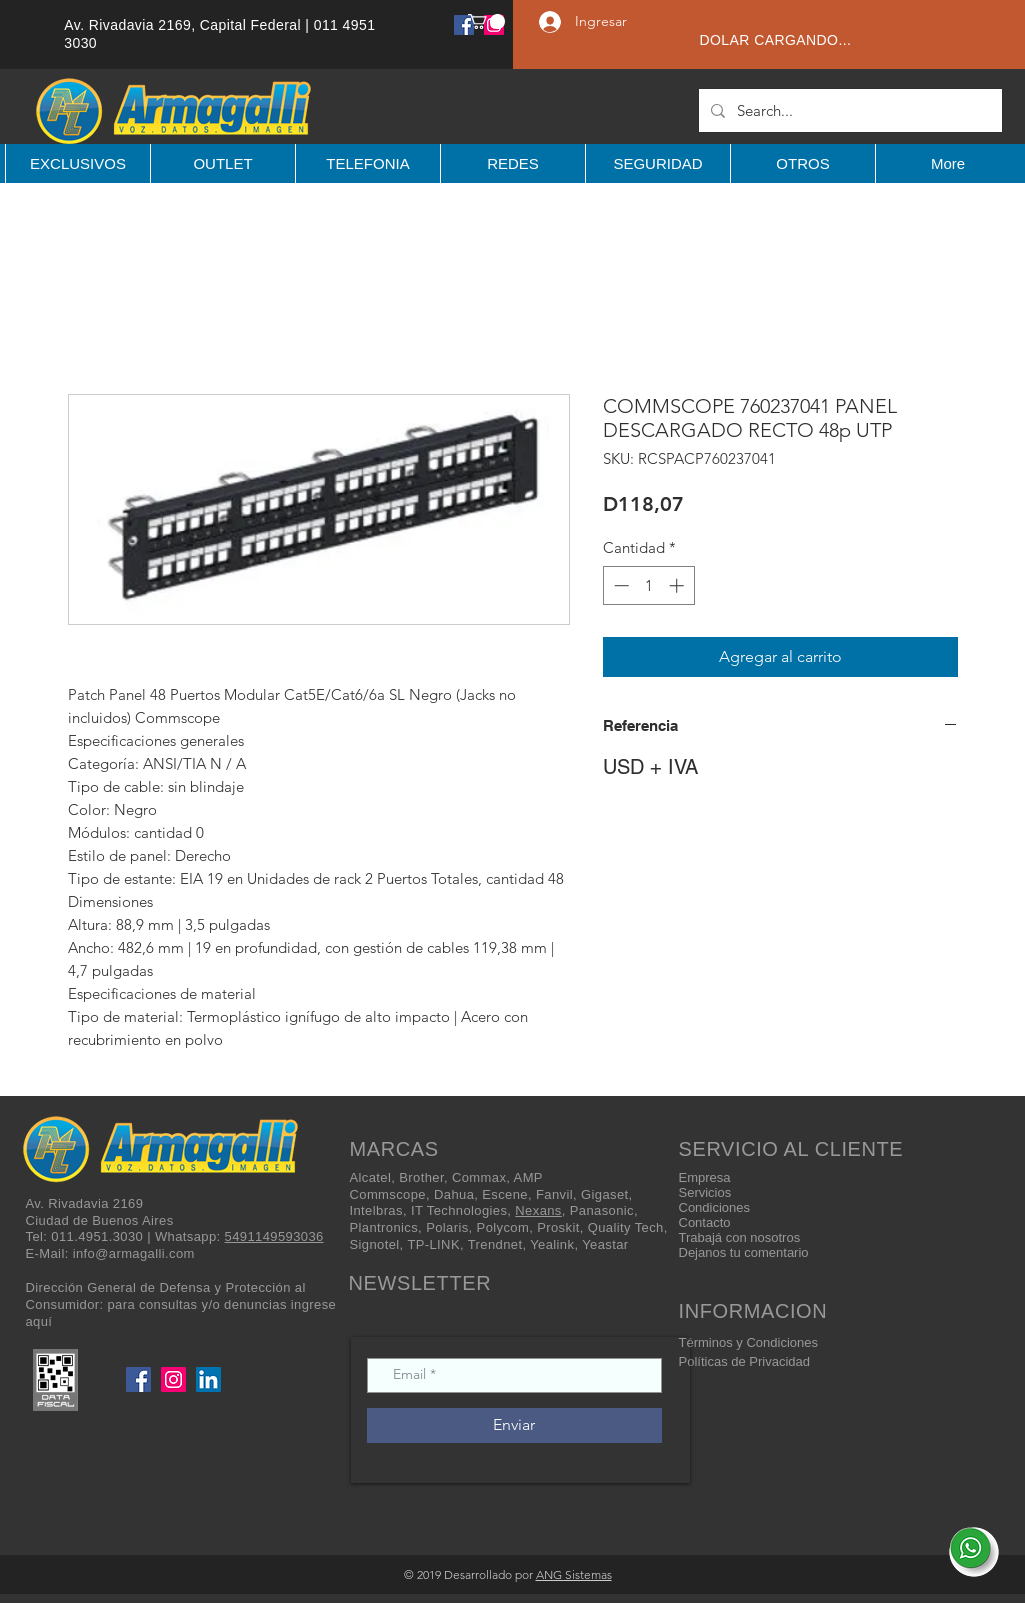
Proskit (558, 1227)
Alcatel (371, 1177)
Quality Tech (626, 1227)
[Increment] (678, 585)
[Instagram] (173, 1379)
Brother (421, 1177)
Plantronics (384, 1227)
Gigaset (605, 1194)
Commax (479, 1177)
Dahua (454, 1194)
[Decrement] (619, 585)
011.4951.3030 (97, 1236)
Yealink (552, 1244)
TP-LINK (433, 1244)
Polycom (503, 1227)
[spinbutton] (648, 585)
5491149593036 (274, 1236)
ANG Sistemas (574, 1574)
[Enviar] (514, 1425)
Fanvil (554, 1194)
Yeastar (605, 1244)
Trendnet (495, 1244)
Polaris (447, 1227)
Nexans (538, 1210)
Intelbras (376, 1210)
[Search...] (848, 110)
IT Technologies (459, 1210)
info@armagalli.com (134, 1253)
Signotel (375, 1244)
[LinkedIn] (208, 1379)
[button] (486, 21)
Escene (505, 1194)
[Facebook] (464, 25)
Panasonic (602, 1210)
